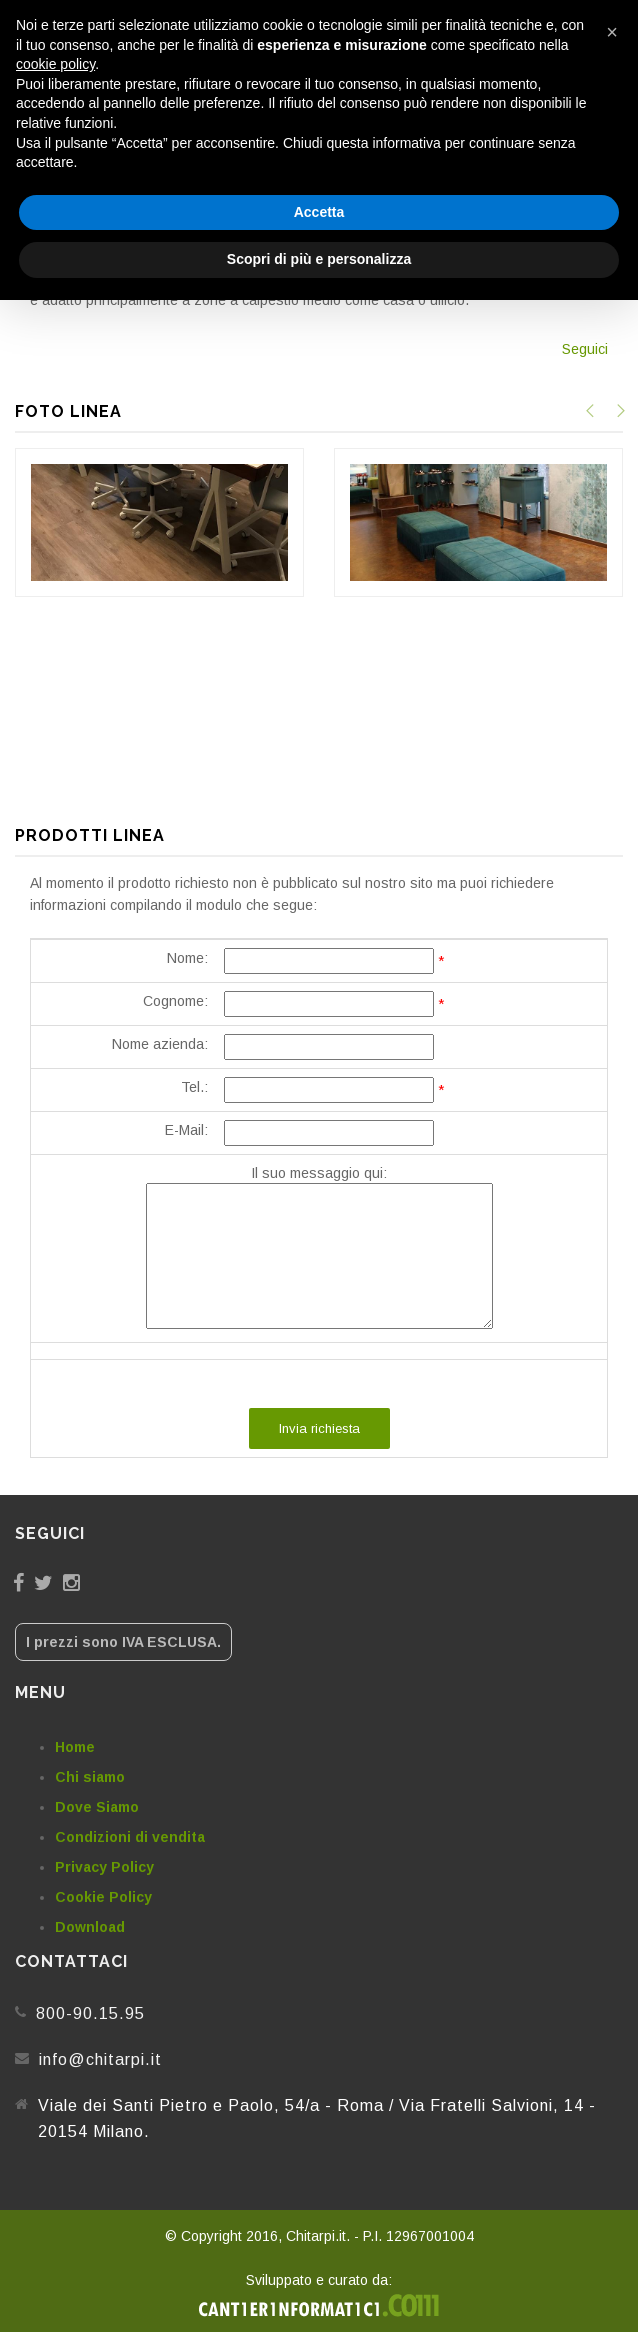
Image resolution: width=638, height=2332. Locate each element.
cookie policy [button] (55, 64)
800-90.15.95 (90, 2013)
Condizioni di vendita (130, 1837)
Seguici (585, 349)
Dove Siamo (97, 1807)
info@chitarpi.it (100, 2059)
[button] (612, 32)
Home (75, 1747)
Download (90, 1927)
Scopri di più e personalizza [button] (319, 259)
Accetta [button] (319, 212)
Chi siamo (90, 1777)
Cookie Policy (103, 1897)
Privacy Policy (104, 1867)
